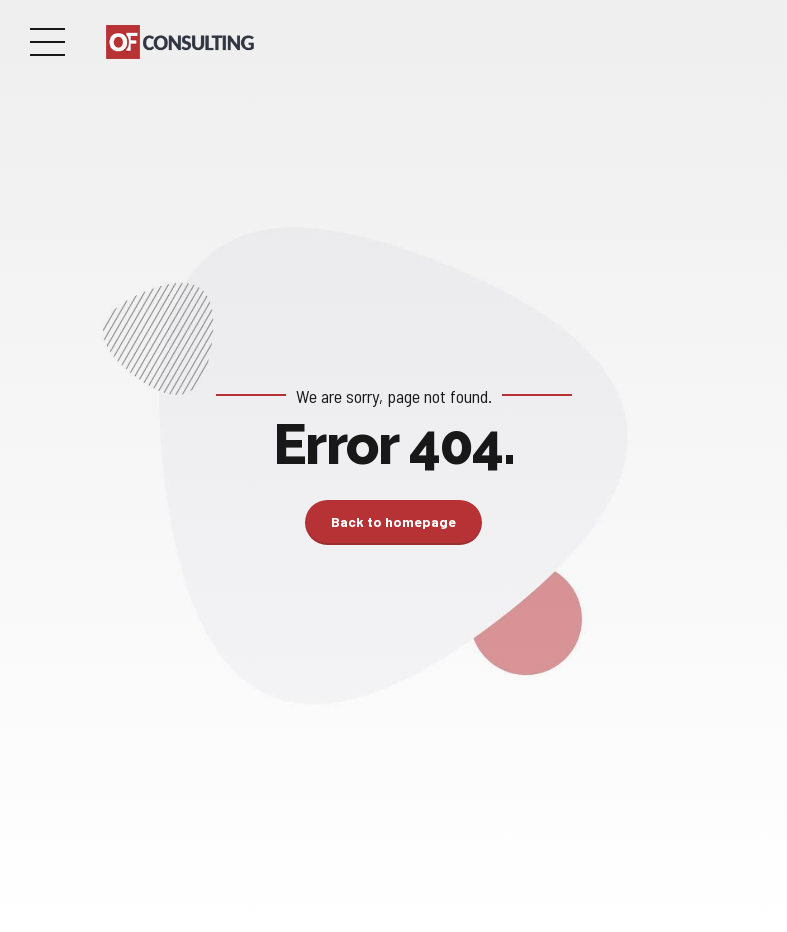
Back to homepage (393, 521)
